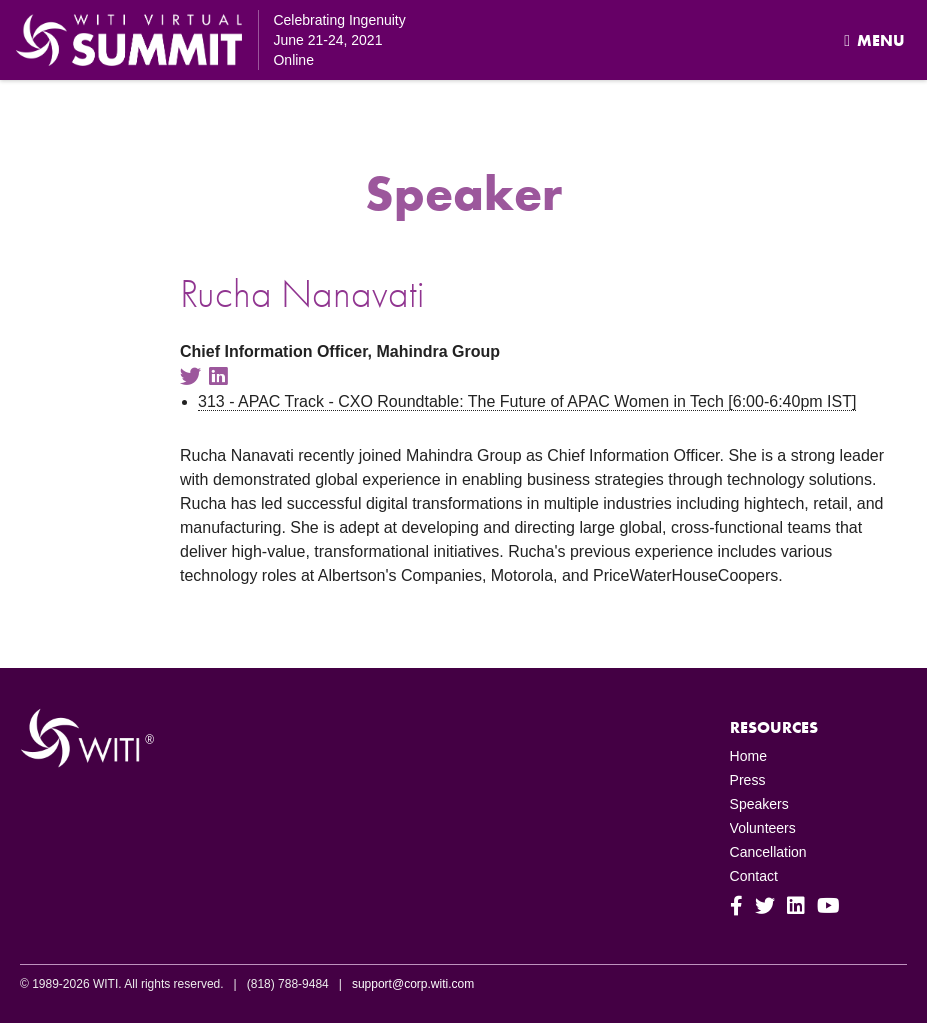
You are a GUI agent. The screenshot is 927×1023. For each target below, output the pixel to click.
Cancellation (768, 852)
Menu (874, 40)
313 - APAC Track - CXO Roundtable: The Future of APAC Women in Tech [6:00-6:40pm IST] (527, 401)
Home (748, 756)
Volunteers (763, 828)
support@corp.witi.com (413, 984)
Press (748, 780)
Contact (754, 876)
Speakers (759, 804)
